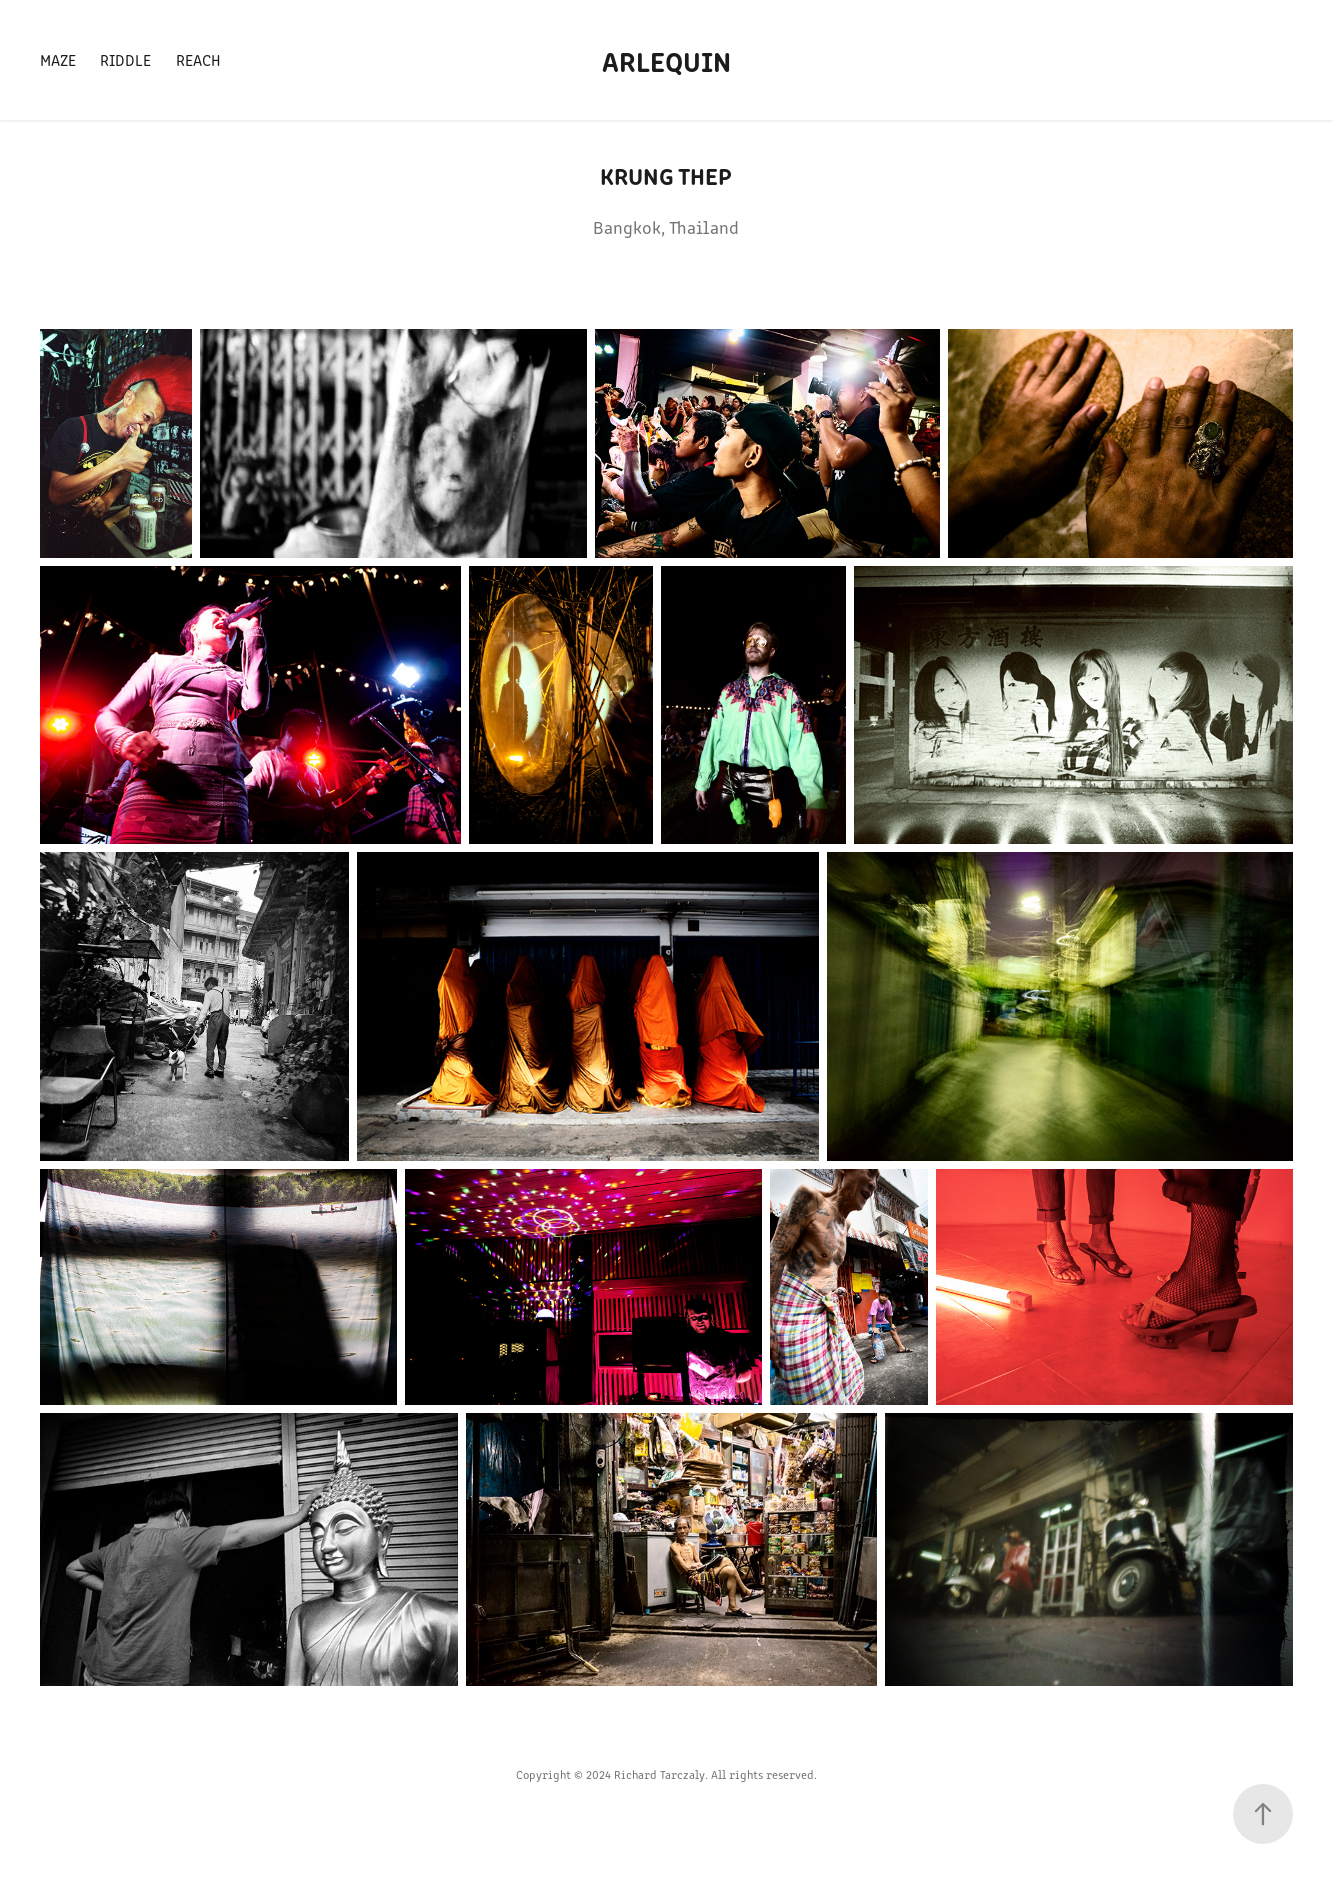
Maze (58, 59)
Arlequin (666, 60)
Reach (198, 59)
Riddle (125, 59)
